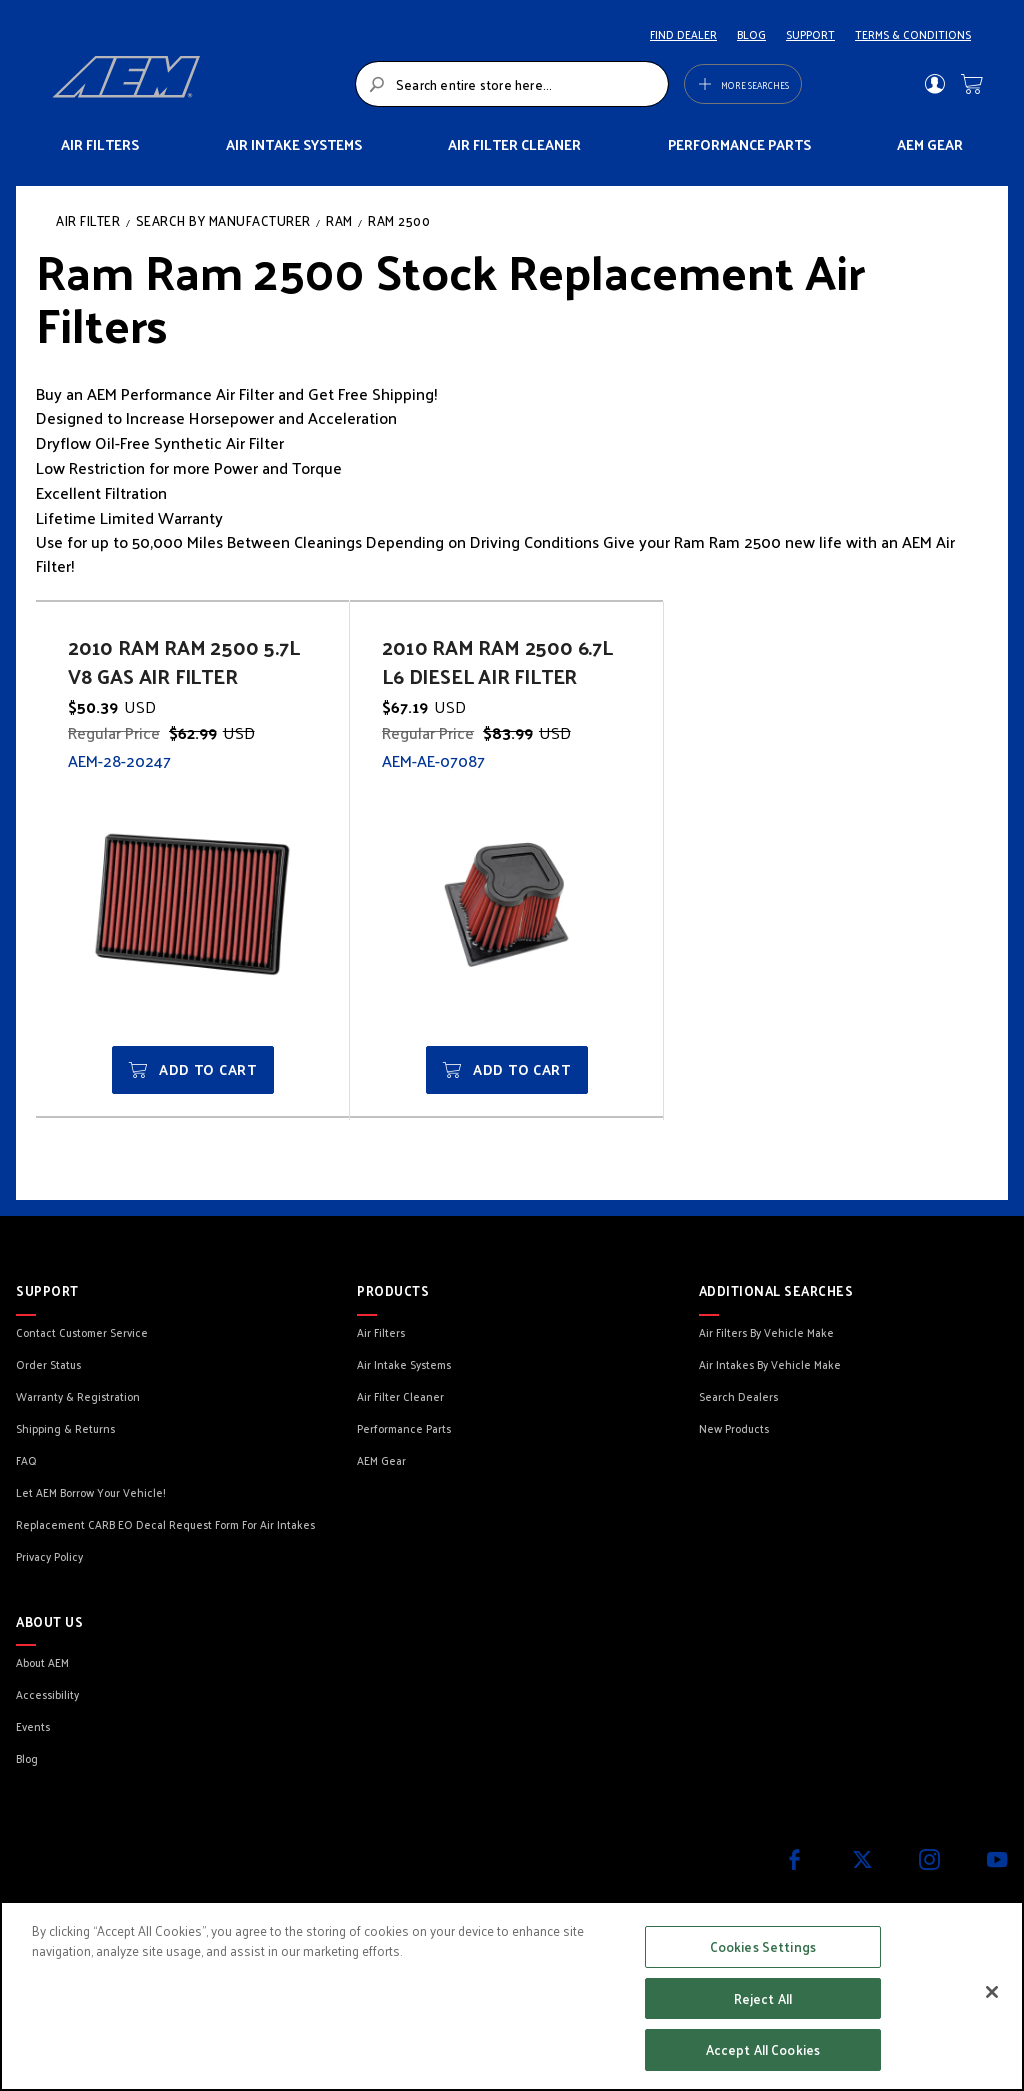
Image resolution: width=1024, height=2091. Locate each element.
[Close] (992, 1992)
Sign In (934, 84)
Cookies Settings (763, 1946)
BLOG (751, 34)
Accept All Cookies (763, 2049)
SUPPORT (810, 34)
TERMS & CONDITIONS (913, 34)
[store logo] (198, 84)
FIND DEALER (683, 34)
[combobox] (512, 84)
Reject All (763, 1998)
